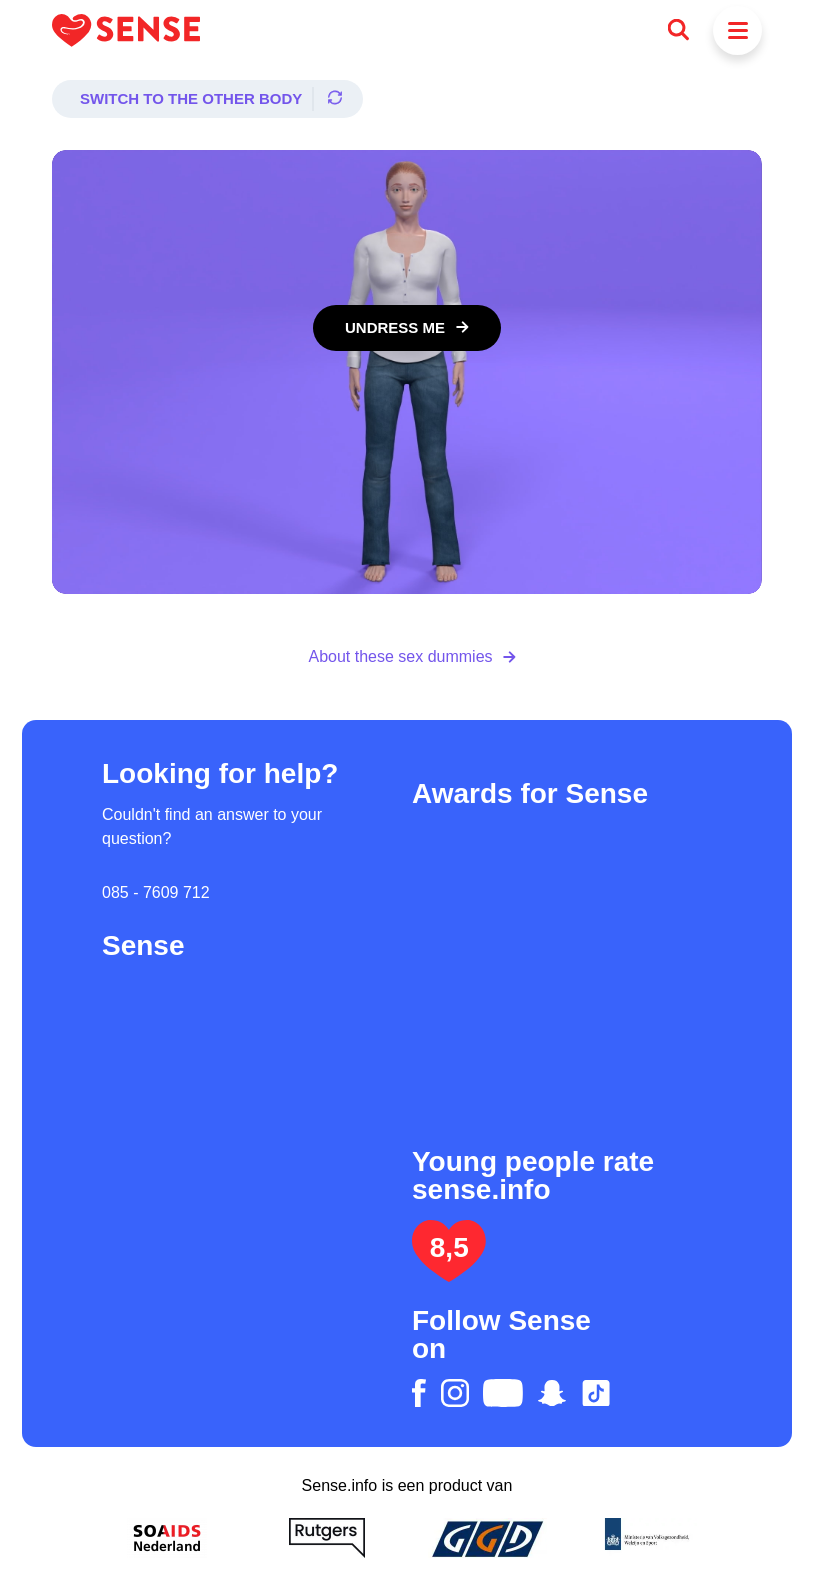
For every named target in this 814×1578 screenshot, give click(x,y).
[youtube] (503, 1393)
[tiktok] (596, 1393)
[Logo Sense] (126, 30)
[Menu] (737, 30)
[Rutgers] (327, 1538)
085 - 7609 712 (156, 892)
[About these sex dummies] (406, 657)
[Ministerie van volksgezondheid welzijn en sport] (647, 1538)
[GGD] (487, 1538)
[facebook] (419, 1393)
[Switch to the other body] (207, 99)
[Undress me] (407, 328)
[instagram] (455, 1393)
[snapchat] (552, 1393)
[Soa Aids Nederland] (167, 1538)
